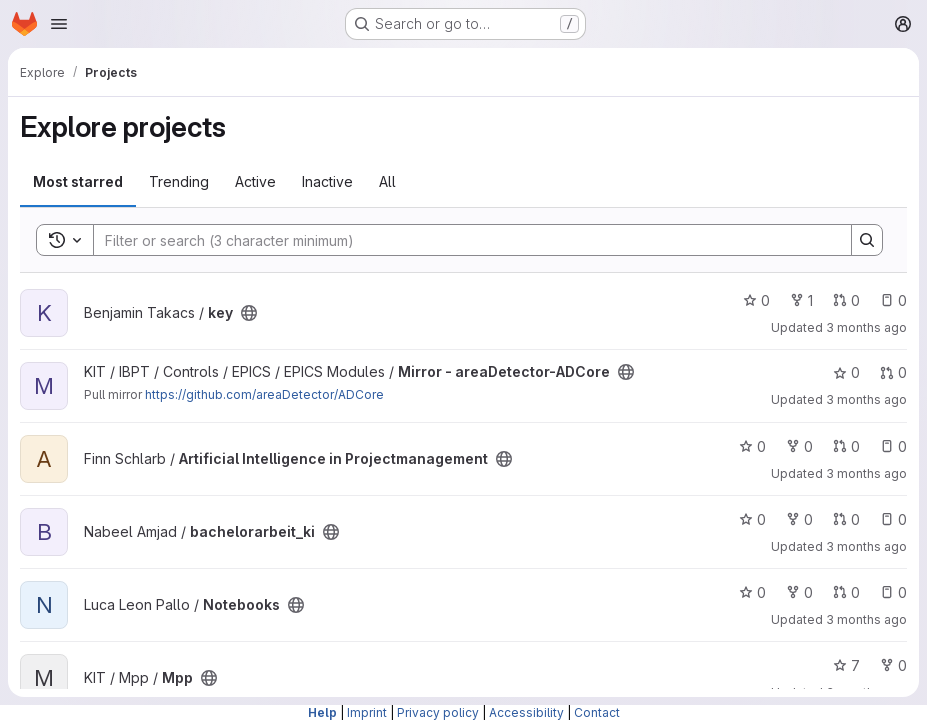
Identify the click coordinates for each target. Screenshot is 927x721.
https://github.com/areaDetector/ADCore (264, 394)
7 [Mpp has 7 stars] (846, 665)
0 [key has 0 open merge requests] (846, 300)
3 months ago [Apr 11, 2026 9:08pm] (866, 399)
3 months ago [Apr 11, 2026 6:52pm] (866, 473)
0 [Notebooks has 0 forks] (799, 592)
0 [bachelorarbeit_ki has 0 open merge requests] (846, 519)
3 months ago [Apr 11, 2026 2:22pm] (866, 619)
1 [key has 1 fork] (801, 300)
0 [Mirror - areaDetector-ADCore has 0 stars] (846, 372)
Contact (597, 712)
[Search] (462, 240)
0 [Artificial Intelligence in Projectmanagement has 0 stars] (752, 446)
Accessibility (526, 712)
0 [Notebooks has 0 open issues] (893, 592)
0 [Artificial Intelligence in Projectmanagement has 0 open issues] (893, 446)
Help (322, 712)
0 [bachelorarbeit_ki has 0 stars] (752, 519)
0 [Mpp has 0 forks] (893, 665)
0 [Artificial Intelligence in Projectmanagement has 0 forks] (799, 446)
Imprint (367, 712)
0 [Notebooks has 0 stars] (752, 592)
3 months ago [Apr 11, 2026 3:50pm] (866, 546)
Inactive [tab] (327, 181)
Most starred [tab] (78, 181)
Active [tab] (255, 181)
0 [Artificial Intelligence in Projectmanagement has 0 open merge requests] (846, 446)
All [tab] (387, 181)
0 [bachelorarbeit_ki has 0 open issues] (893, 519)
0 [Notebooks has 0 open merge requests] (846, 592)
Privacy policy (438, 712)
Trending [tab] (179, 181)
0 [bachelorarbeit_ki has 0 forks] (799, 519)
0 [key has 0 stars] (756, 300)
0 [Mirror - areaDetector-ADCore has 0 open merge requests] (893, 372)
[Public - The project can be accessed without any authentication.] (249, 313)
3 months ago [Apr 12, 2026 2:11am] (866, 327)
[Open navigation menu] (59, 24)
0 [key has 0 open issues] (893, 300)
